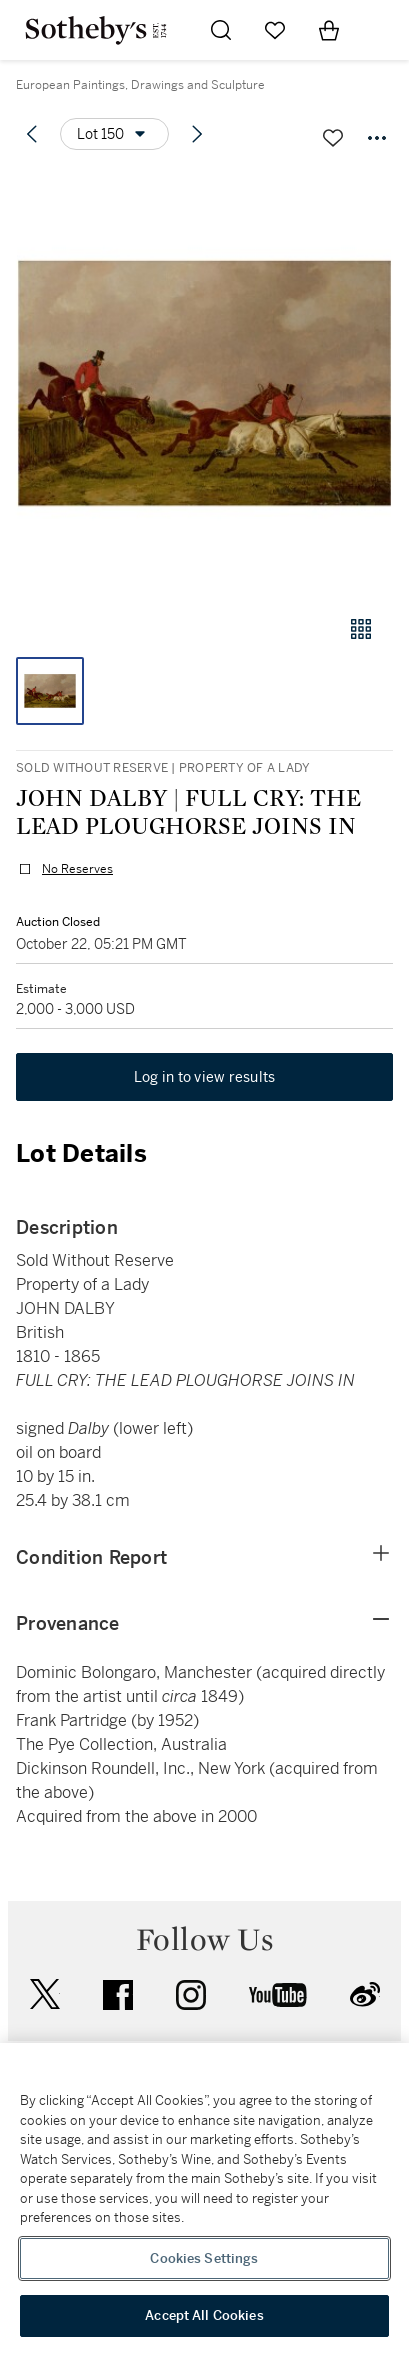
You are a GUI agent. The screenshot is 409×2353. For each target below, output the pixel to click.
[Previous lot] (32, 134)
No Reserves (77, 869)
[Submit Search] (221, 30)
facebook (118, 1995)
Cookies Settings (204, 2258)
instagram (191, 1995)
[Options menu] (114, 134)
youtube (278, 1995)
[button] (204, 383)
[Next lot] (197, 134)
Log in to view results (205, 1077)
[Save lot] (333, 138)
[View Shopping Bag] (329, 30)
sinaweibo (365, 1994)
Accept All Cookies (204, 2315)
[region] (204, 2198)
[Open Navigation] (383, 30)
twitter (45, 1994)
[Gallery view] (361, 629)
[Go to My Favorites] (275, 30)
